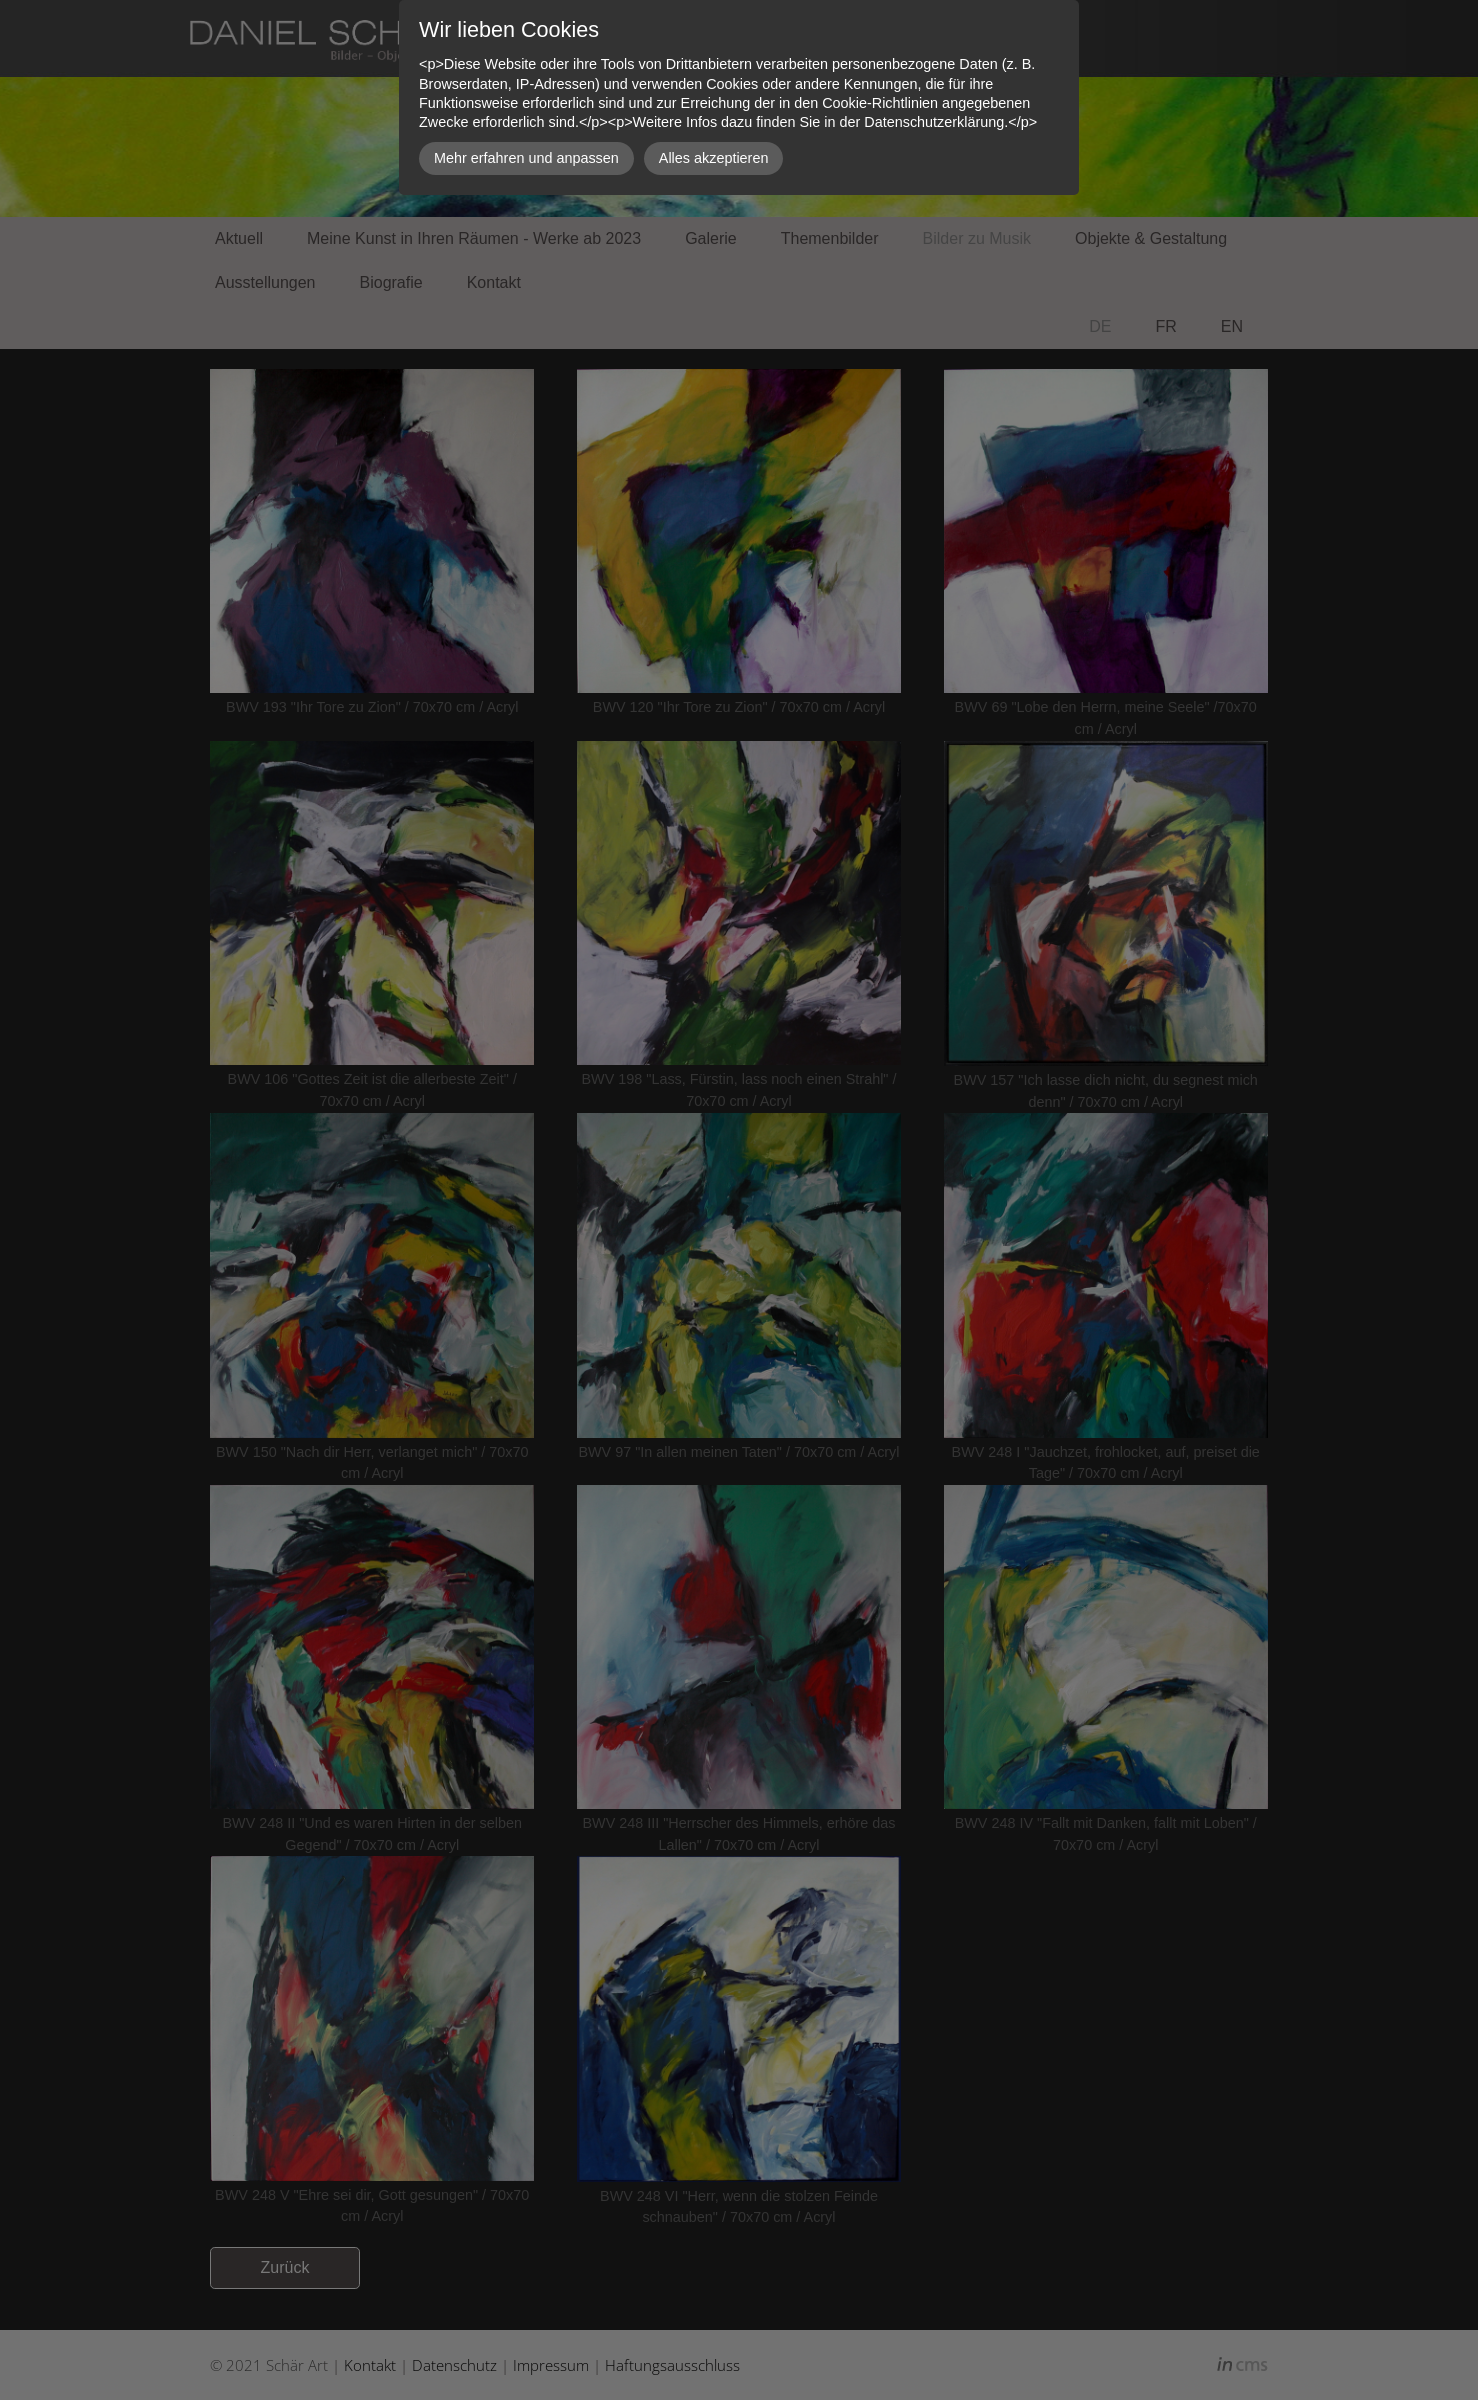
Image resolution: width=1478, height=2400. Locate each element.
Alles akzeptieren (714, 158)
